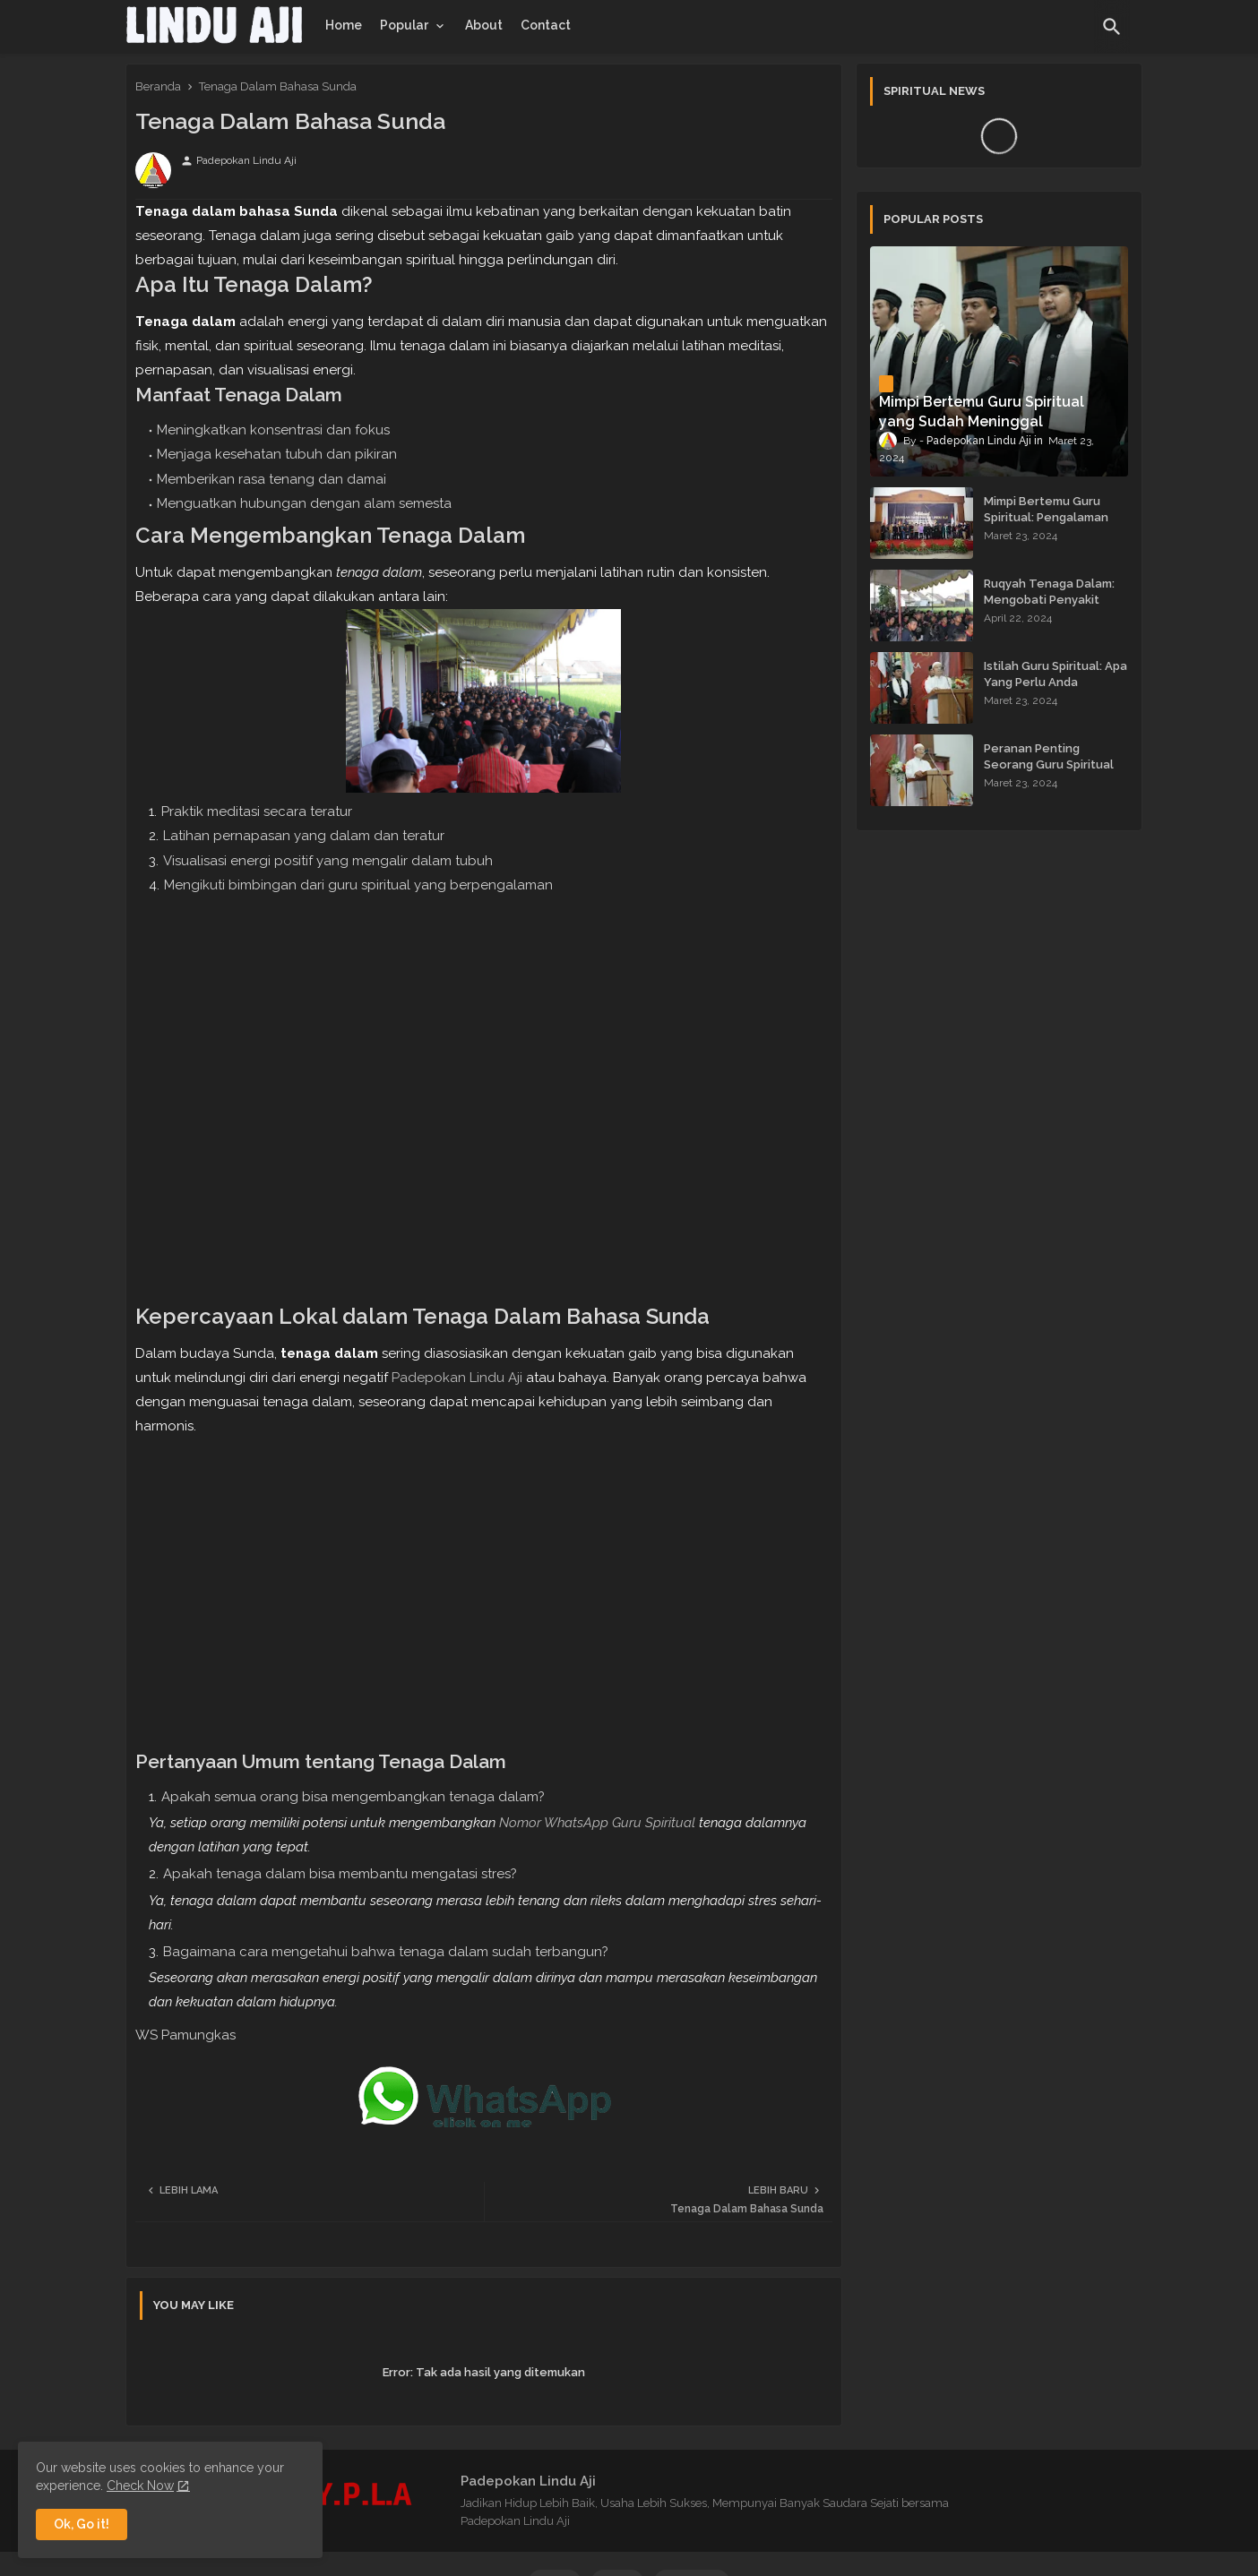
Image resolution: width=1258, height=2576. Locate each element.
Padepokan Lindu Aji (457, 1378)
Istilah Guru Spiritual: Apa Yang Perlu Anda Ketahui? (1055, 682)
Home (343, 25)
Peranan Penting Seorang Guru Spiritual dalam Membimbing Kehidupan (1049, 773)
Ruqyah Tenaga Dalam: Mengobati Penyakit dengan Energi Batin (1049, 600)
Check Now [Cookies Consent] (140, 2485)
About (484, 25)
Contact (546, 25)
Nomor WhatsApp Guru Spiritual (597, 1823)
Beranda (158, 86)
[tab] (343, 25)
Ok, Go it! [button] (81, 2524)
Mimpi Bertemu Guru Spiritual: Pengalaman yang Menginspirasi (1046, 517)
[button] (1112, 27)
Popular (404, 25)
